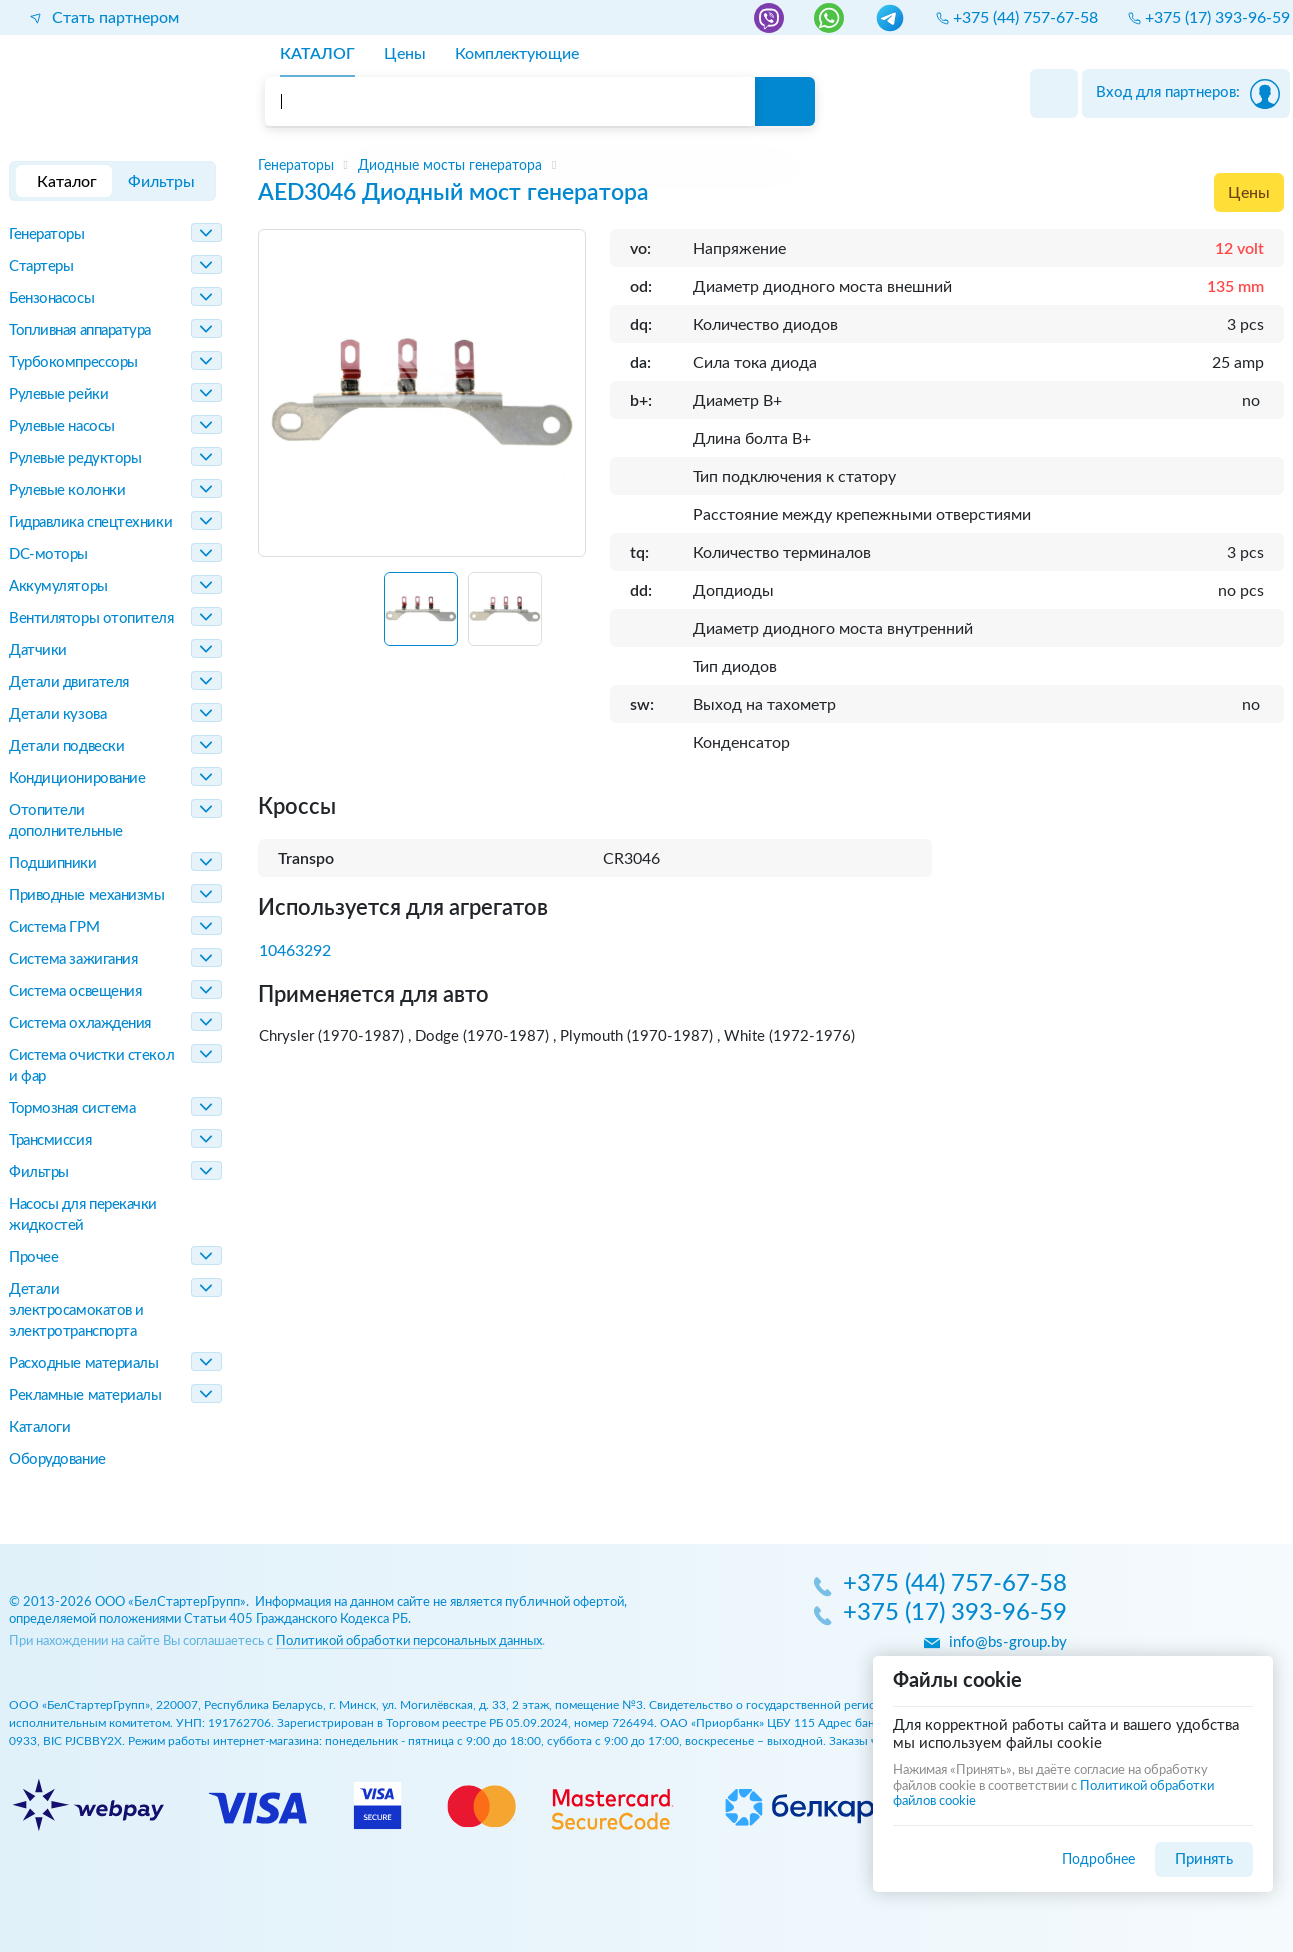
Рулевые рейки (58, 394)
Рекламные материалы (85, 1395)
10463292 (295, 951)
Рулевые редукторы (75, 458)
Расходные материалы (83, 1363)
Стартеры (41, 266)
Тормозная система (72, 1108)
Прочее (33, 1257)
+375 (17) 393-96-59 (955, 1614)
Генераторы (47, 234)
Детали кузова (57, 714)
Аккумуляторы (58, 586)
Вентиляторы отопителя (91, 618)
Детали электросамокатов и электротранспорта (76, 1310)
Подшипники (53, 863)
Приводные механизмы (86, 895)
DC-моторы (48, 554)
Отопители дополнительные (66, 821)
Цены (1249, 193)
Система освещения (75, 991)
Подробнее (1098, 1859)
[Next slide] (561, 617)
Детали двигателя (69, 682)
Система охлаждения (80, 1023)
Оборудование (57, 1459)
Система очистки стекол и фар (91, 1066)
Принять (1204, 1859)
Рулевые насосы (62, 426)
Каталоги (39, 1427)
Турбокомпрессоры (73, 362)
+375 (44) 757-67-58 (955, 1585)
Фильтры (39, 1172)
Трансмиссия (50, 1140)
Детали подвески (66, 746)
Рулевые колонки (67, 490)
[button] (421, 609)
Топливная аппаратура (80, 330)
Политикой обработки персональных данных (409, 1641)
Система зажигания (73, 959)
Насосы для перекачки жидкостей (83, 1215)
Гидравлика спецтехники (90, 522)
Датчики (38, 650)
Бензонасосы (51, 298)
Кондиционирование (77, 778)
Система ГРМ (54, 927)
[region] (771, 166)
